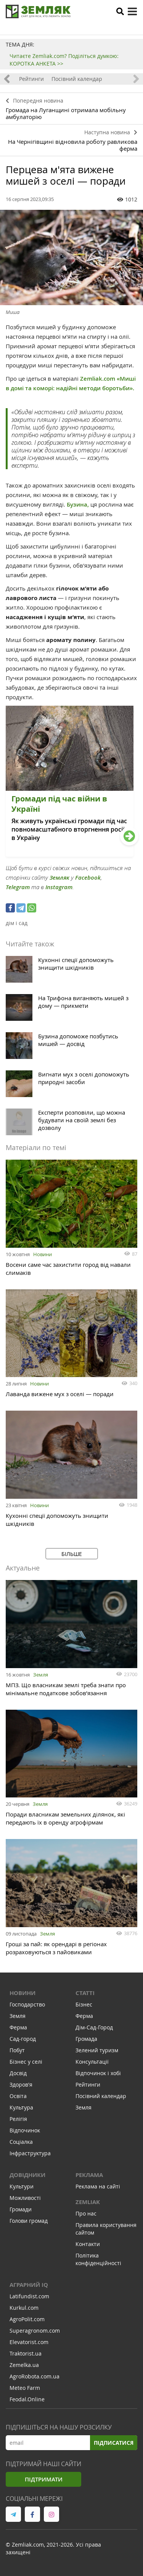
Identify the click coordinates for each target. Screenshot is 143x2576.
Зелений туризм (97, 2050)
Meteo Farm (25, 2387)
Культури (22, 2186)
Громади (21, 2209)
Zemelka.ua (24, 2364)
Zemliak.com (97, 379)
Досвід (18, 2073)
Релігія (18, 2118)
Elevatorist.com (29, 2342)
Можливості (25, 2197)
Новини (42, 1254)
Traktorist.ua (26, 2353)
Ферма (18, 2027)
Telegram (18, 887)
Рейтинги (31, 78)
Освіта (18, 2096)
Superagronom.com (35, 2330)
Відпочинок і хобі (98, 2073)
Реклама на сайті (98, 2186)
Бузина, (78, 504)
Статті (85, 1993)
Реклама (89, 2175)
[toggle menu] (132, 11)
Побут (17, 2050)
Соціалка (21, 2141)
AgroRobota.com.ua (34, 2376)
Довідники (27, 2175)
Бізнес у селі (26, 2061)
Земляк (59, 878)
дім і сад (16, 923)
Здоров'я (21, 2084)
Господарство (27, 2004)
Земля (40, 1674)
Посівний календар (76, 78)
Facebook (88, 878)
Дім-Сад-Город (94, 2027)
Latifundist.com (29, 2296)
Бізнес (84, 2004)
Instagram (58, 887)
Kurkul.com (24, 2307)
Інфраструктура (30, 2153)
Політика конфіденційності (98, 2259)
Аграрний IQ (29, 2285)
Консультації (92, 2061)
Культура (21, 2107)
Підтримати (44, 2479)
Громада (86, 2038)
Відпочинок (25, 2130)
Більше (71, 1554)
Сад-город (23, 2038)
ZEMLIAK (88, 2202)
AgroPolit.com (27, 2319)
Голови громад (29, 2220)
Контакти (88, 2244)
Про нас (86, 2213)
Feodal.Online (27, 2399)
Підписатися (113, 2442)
